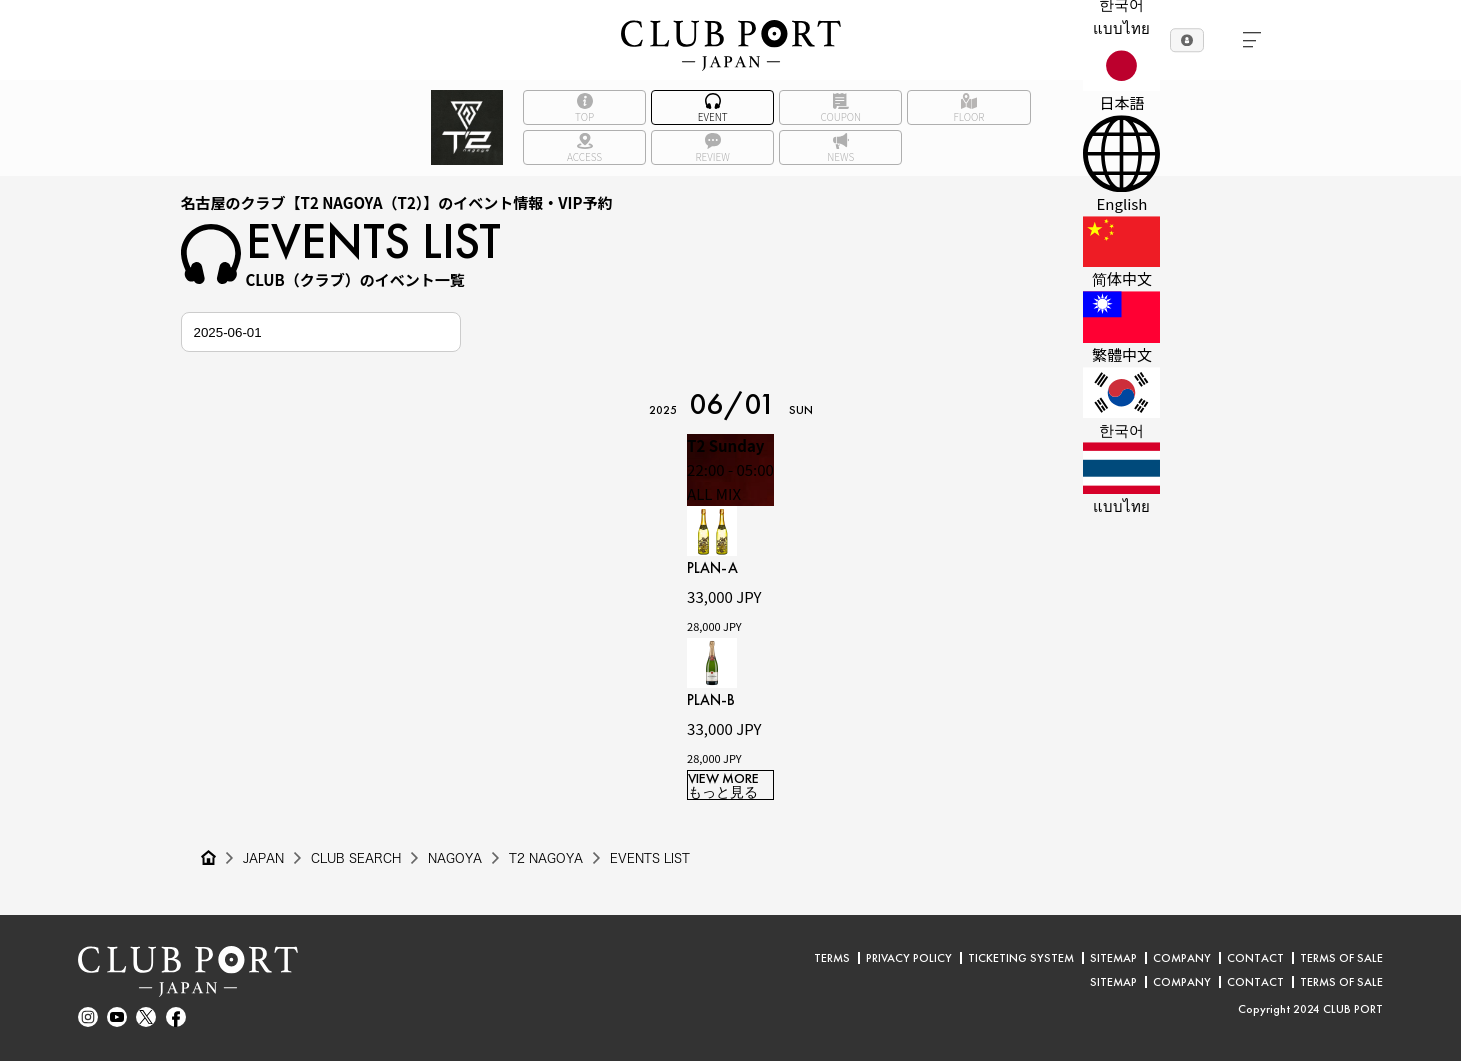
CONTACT (1255, 958)
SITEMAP (1113, 958)
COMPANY (1182, 958)
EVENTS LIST (650, 858)
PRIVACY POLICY (909, 958)
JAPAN (263, 858)
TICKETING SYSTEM (1021, 958)
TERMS (832, 958)
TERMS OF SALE (1341, 958)
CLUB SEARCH (356, 858)
